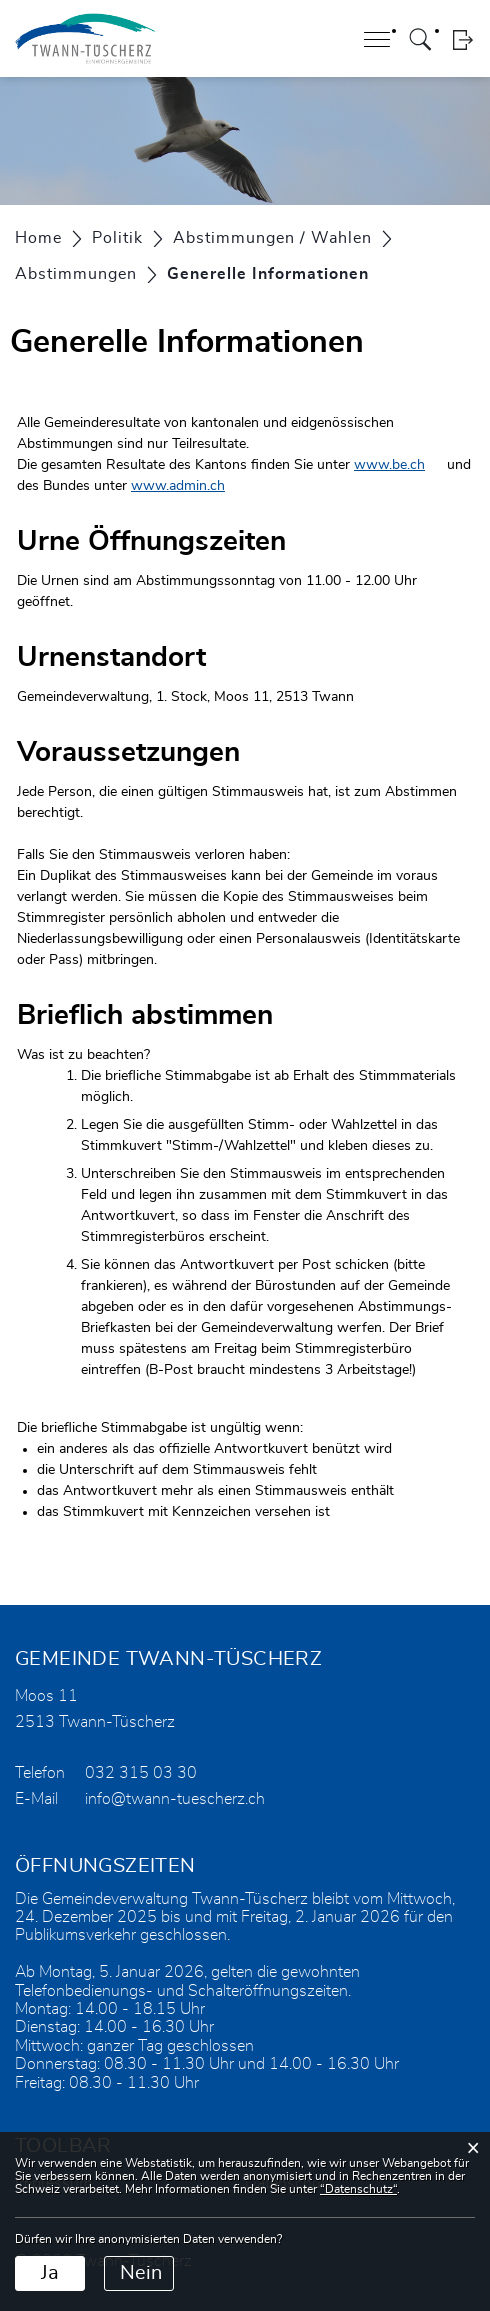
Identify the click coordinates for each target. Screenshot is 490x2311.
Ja (50, 2273)
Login (462, 39)
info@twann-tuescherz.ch (175, 1799)
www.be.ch (389, 465)
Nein (141, 2273)
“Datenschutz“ (358, 2189)
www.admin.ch (178, 486)
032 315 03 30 (141, 1773)
